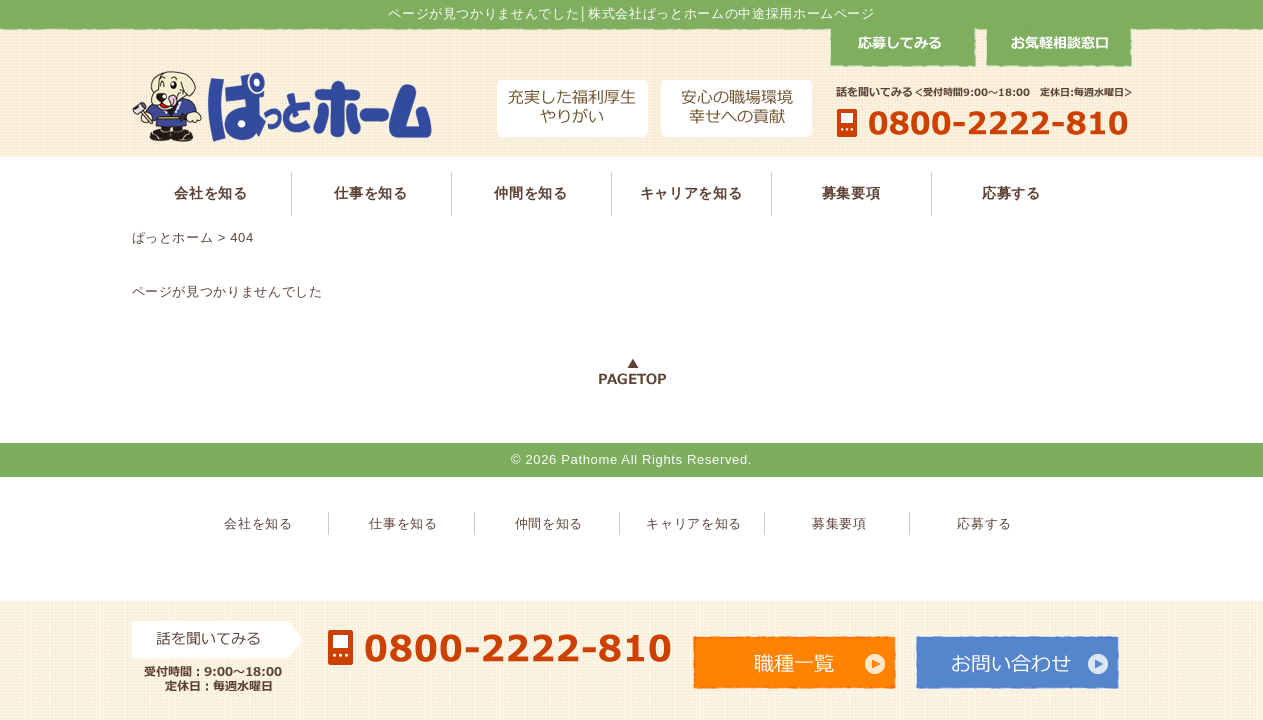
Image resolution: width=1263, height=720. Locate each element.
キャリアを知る (691, 193)
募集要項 (851, 193)
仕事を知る (370, 193)
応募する (1011, 193)
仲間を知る (530, 193)
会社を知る (210, 193)
